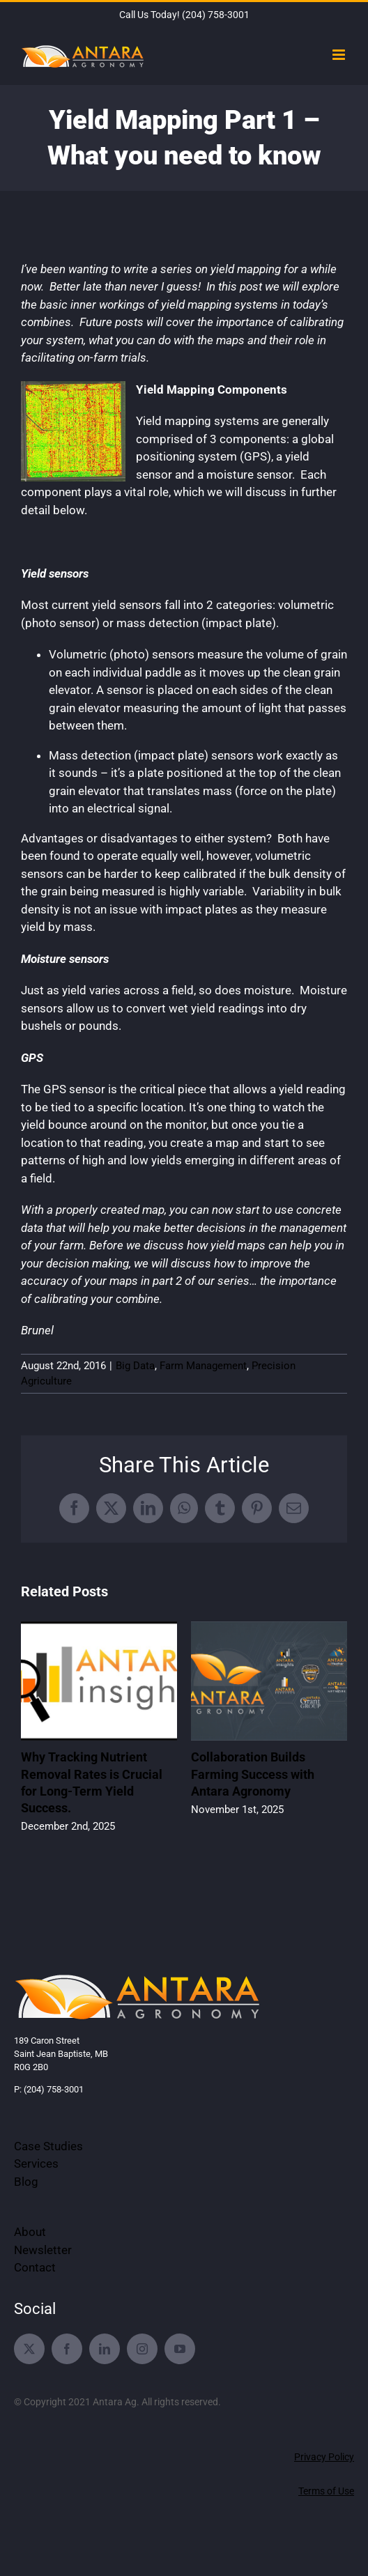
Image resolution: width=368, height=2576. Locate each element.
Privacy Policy (324, 2456)
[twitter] (29, 2349)
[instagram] (142, 2349)
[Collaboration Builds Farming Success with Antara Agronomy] (269, 1628)
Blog (26, 2182)
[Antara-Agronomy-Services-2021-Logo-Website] (138, 1976)
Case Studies (48, 2146)
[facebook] (67, 2349)
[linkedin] (104, 2349)
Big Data (135, 1365)
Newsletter (43, 2250)
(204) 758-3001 (216, 14)
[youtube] (179, 2349)
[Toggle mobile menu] (339, 54)
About (30, 2232)
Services (36, 2163)
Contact (35, 2267)
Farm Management (203, 1365)
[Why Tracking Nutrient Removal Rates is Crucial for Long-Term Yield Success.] (99, 1628)
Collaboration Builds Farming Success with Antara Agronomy (252, 1774)
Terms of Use (326, 2491)
